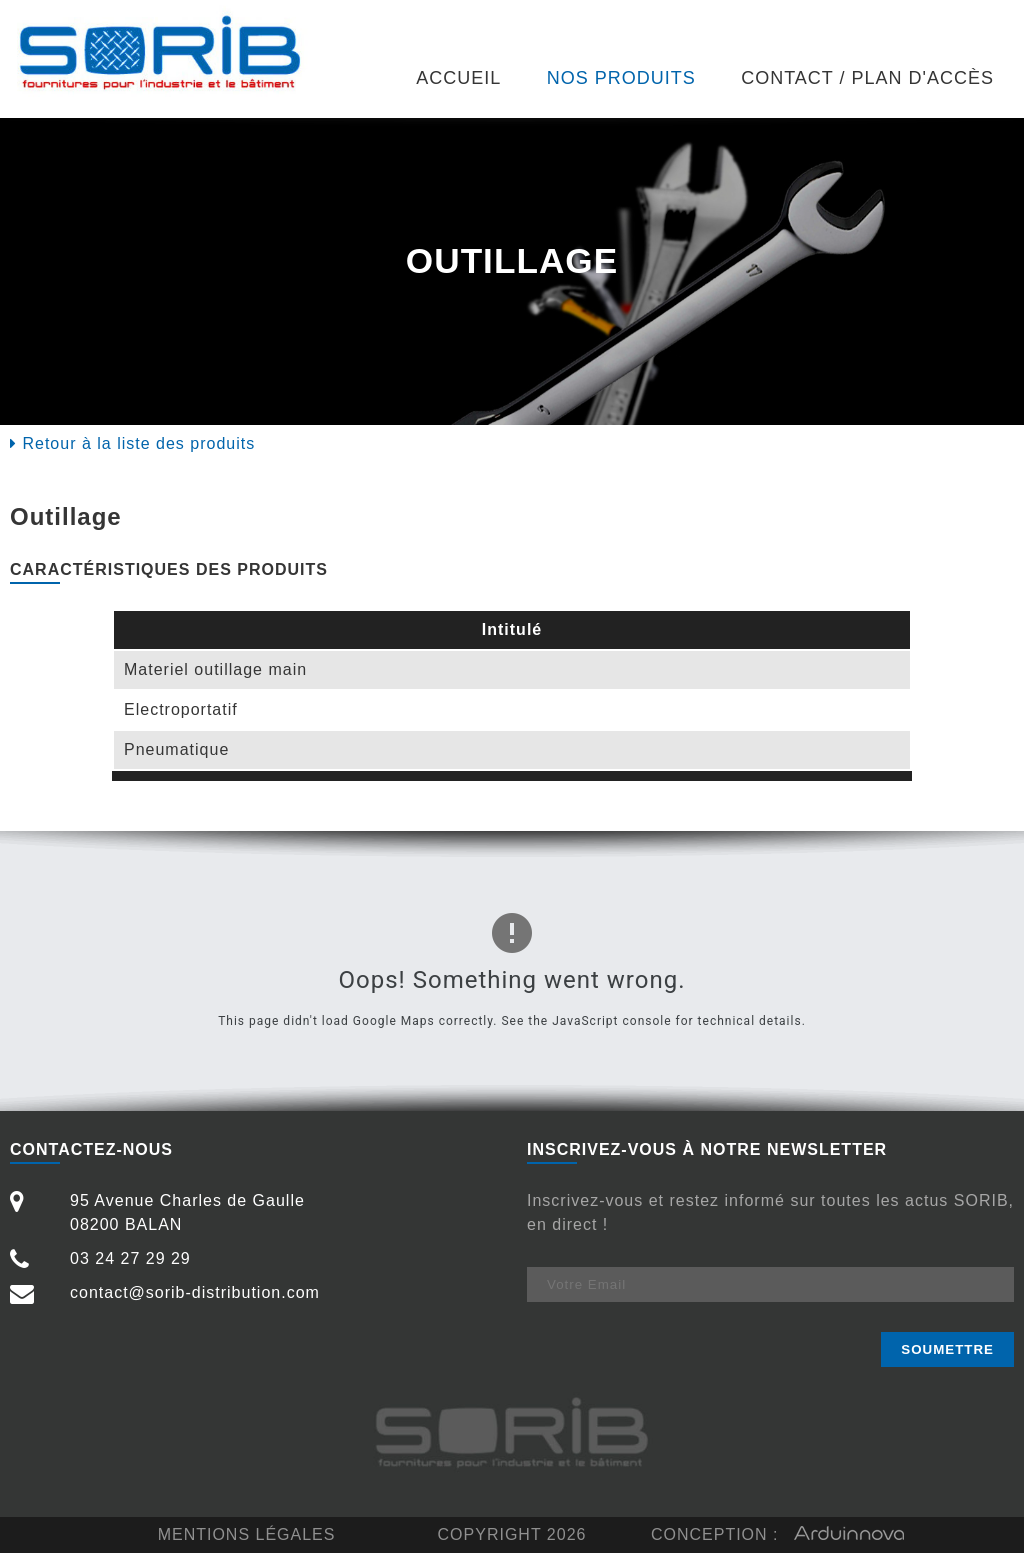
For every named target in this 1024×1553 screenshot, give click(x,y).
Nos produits (621, 78)
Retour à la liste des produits (132, 443)
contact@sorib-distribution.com (165, 1293)
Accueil (458, 78)
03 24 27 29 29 (100, 1259)
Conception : (777, 1535)
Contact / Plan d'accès (867, 78)
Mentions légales (247, 1534)
